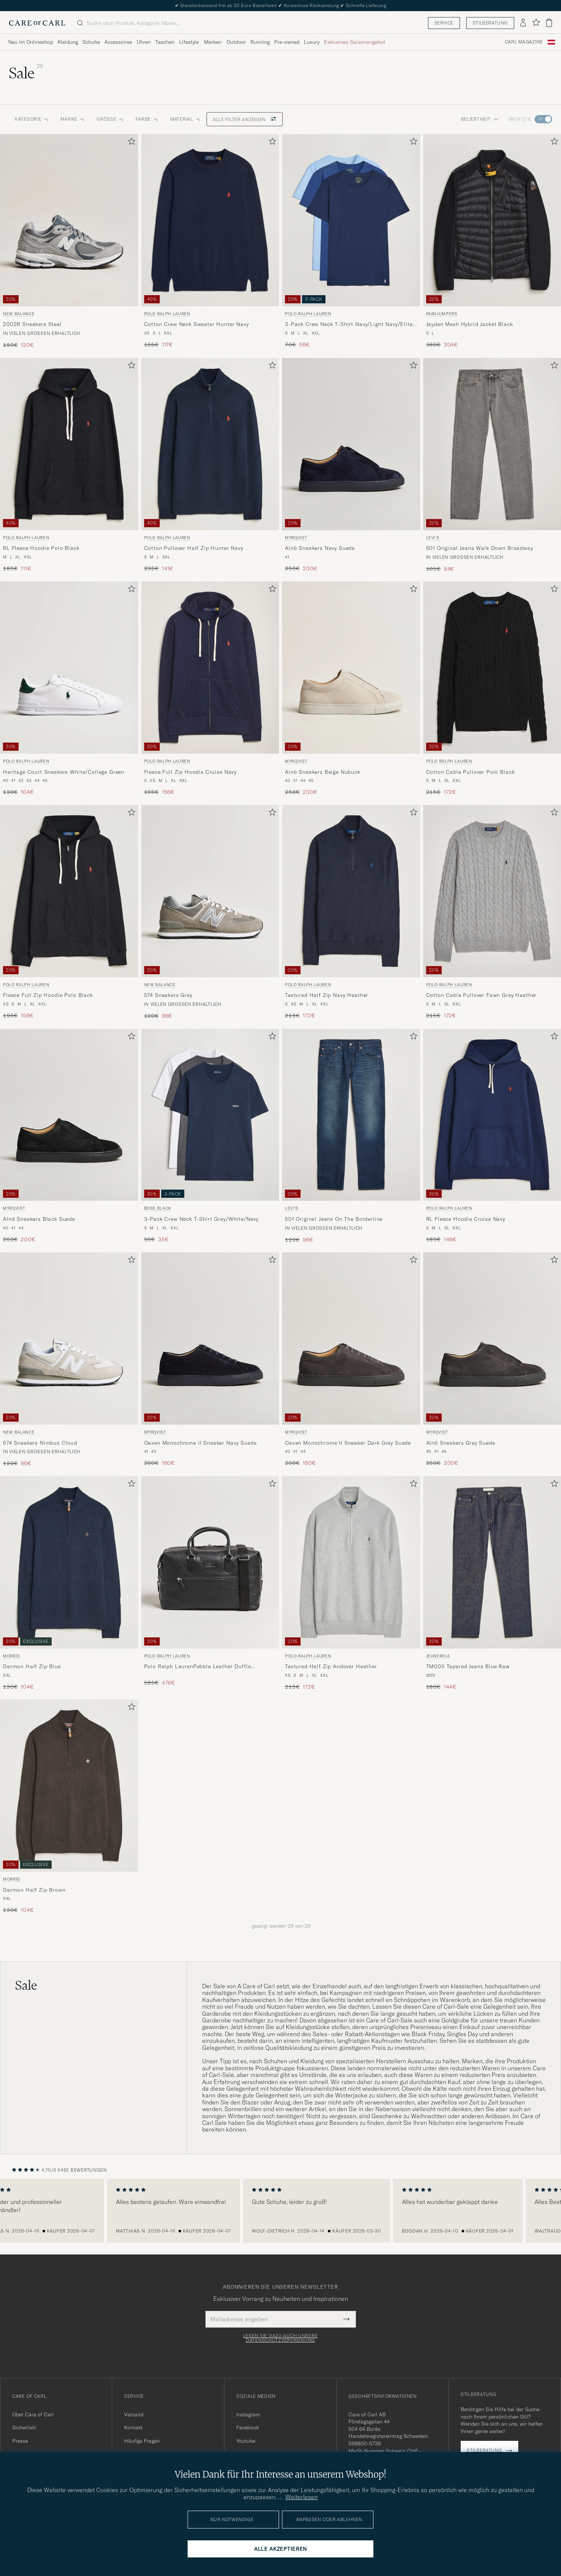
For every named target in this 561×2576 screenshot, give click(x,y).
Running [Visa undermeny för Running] (260, 42)
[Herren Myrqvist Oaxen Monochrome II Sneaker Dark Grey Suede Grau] (351, 1338)
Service (444, 23)
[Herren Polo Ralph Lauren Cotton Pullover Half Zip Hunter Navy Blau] (210, 444)
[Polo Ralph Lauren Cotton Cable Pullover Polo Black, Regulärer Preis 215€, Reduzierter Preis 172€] (492, 688)
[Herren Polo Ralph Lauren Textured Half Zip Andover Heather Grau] (351, 1562)
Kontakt (133, 2427)
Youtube (245, 2441)
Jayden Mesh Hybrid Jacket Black (469, 324)
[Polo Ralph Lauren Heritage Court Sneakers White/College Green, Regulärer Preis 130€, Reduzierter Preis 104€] (69, 688)
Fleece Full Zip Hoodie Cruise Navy (190, 772)
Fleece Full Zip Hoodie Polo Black (48, 995)
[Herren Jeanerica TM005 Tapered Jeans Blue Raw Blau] (492, 1562)
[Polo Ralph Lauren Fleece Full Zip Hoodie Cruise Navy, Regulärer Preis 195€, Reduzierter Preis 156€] (210, 688)
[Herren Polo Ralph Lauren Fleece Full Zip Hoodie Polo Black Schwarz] (69, 891)
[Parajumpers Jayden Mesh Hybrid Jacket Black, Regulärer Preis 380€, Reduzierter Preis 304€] (492, 241)
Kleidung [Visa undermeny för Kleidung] (68, 42)
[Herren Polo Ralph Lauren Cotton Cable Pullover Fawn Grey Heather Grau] (492, 891)
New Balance (19, 313)
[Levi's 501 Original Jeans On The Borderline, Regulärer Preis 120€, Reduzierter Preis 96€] (351, 1136)
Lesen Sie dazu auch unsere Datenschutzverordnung (280, 2338)
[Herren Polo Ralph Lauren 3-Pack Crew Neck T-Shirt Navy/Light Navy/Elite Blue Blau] (351, 220)
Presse (20, 2441)
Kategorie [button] (32, 119)
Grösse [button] (110, 119)
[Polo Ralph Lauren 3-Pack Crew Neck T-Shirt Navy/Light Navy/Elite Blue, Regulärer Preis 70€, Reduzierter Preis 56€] (351, 241)
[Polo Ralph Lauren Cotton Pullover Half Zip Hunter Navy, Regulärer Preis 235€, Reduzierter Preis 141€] (210, 465)
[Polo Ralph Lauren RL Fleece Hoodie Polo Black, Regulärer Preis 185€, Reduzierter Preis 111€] (69, 465)
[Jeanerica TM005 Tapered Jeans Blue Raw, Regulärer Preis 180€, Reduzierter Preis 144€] (492, 1583)
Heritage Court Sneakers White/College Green (63, 772)
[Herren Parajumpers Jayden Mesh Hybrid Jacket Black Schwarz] (492, 220)
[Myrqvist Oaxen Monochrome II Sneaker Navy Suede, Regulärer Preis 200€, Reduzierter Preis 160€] (210, 1359)
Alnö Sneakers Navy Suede (320, 548)
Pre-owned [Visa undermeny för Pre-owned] (286, 42)
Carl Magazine (524, 42)
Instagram (248, 2414)
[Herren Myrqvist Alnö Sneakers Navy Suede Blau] (351, 444)
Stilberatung (490, 23)
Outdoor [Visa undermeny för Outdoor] (236, 42)
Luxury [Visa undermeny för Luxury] (312, 42)
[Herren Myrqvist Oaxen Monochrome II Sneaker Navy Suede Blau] (210, 1338)
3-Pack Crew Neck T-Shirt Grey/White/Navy (201, 1219)
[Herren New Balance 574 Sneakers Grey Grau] (210, 891)
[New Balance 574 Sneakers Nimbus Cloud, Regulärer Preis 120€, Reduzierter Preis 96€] (69, 1359)
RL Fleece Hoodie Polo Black (41, 548)
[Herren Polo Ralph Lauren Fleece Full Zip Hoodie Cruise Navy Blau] (210, 667)
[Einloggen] (523, 23)
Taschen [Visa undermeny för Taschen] (165, 42)
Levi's (433, 537)
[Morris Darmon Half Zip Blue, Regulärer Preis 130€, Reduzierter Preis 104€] (69, 1583)
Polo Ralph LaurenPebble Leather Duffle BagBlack (197, 1666)
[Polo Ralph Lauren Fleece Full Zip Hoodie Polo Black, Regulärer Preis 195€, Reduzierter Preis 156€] (69, 912)
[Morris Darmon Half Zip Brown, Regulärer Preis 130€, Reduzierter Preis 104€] (69, 1806)
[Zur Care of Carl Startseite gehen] (37, 23)
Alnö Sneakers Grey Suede (460, 1442)
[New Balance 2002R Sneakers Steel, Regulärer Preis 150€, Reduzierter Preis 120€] (69, 241)
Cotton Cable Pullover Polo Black (470, 772)
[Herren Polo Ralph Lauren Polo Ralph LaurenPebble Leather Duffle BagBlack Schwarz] (210, 1562)
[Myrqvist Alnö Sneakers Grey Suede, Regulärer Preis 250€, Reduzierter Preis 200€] (492, 1359)
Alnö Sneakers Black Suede (39, 1219)
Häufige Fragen (142, 2441)
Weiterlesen (301, 2497)
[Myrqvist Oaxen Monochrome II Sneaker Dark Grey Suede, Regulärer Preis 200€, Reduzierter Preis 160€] (351, 1359)
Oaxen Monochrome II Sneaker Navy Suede (200, 1442)
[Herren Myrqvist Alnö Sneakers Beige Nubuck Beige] (351, 667)
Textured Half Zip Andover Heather (331, 1666)
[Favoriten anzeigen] (536, 23)
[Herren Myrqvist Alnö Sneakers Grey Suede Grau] (492, 1338)
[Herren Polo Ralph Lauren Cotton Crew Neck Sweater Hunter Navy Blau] (210, 220)
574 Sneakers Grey (168, 995)
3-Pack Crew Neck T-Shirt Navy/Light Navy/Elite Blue (349, 324)
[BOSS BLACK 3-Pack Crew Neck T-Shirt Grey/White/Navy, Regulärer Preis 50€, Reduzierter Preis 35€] (210, 1136)
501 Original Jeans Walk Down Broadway (479, 548)
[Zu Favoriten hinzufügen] (130, 142)
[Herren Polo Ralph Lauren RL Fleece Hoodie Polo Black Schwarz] (69, 444)
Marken (212, 42)
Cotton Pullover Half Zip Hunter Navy (193, 548)
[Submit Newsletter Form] (346, 2319)
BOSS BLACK (158, 1208)
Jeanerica (438, 1656)
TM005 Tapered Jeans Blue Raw (468, 1666)
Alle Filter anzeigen (244, 119)
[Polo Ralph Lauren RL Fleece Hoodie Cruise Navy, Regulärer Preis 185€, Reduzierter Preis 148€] (492, 1136)
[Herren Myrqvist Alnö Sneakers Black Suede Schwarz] (69, 1115)
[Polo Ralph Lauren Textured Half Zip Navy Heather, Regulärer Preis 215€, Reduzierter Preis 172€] (351, 912)
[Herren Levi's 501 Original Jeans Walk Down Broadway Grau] (492, 444)
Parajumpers (441, 313)
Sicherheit (24, 2427)
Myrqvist (296, 537)
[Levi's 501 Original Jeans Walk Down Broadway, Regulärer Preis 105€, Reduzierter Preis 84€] (492, 465)
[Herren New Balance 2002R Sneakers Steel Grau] (69, 220)
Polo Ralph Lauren (167, 313)
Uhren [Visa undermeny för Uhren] (144, 42)
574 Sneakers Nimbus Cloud (40, 1442)
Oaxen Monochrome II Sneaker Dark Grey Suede (348, 1442)
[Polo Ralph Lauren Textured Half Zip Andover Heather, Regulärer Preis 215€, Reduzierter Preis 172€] (351, 1583)
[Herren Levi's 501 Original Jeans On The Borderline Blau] (351, 1115)
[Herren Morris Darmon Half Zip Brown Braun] (69, 1785)
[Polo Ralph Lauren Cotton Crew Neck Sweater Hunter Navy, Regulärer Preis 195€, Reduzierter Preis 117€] (210, 241)
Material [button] (185, 119)
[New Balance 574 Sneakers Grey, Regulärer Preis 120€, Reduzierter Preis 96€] (210, 912)
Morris (11, 1656)
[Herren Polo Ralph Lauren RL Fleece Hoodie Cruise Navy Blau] (492, 1115)
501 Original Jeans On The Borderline (334, 1219)
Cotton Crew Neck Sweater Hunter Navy (196, 324)
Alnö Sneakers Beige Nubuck (322, 772)
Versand (133, 2414)
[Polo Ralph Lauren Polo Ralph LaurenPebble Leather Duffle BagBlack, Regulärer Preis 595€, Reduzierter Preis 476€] (210, 1583)
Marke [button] (73, 119)
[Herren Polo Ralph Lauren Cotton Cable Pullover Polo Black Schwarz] (492, 667)
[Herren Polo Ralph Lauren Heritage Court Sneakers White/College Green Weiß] (69, 667)
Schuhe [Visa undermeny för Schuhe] (91, 42)
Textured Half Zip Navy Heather (326, 995)
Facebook (247, 2427)
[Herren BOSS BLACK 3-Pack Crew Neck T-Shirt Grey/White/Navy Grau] (210, 1115)
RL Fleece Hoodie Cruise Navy (466, 1219)
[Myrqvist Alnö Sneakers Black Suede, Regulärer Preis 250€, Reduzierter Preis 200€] (69, 1136)
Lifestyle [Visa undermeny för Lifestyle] (189, 42)
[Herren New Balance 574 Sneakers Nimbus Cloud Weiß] (69, 1338)
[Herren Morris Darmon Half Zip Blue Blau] (69, 1562)
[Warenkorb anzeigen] (549, 23)
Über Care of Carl (33, 2414)
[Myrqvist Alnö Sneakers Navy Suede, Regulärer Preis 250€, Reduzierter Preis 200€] (351, 465)
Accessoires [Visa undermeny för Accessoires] (118, 42)
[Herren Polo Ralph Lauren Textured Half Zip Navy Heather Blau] (351, 891)
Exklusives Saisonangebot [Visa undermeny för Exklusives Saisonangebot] (354, 42)
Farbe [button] (147, 119)
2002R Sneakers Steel (32, 324)
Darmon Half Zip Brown (34, 1890)
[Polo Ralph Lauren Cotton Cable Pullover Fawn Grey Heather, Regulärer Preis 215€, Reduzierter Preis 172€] (492, 912)
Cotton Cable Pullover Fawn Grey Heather (481, 995)
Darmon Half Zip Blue (32, 1666)
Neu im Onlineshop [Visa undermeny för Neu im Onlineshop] (30, 42)
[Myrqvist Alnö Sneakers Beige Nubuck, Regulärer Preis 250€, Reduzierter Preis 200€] (351, 688)
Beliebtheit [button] (479, 119)
